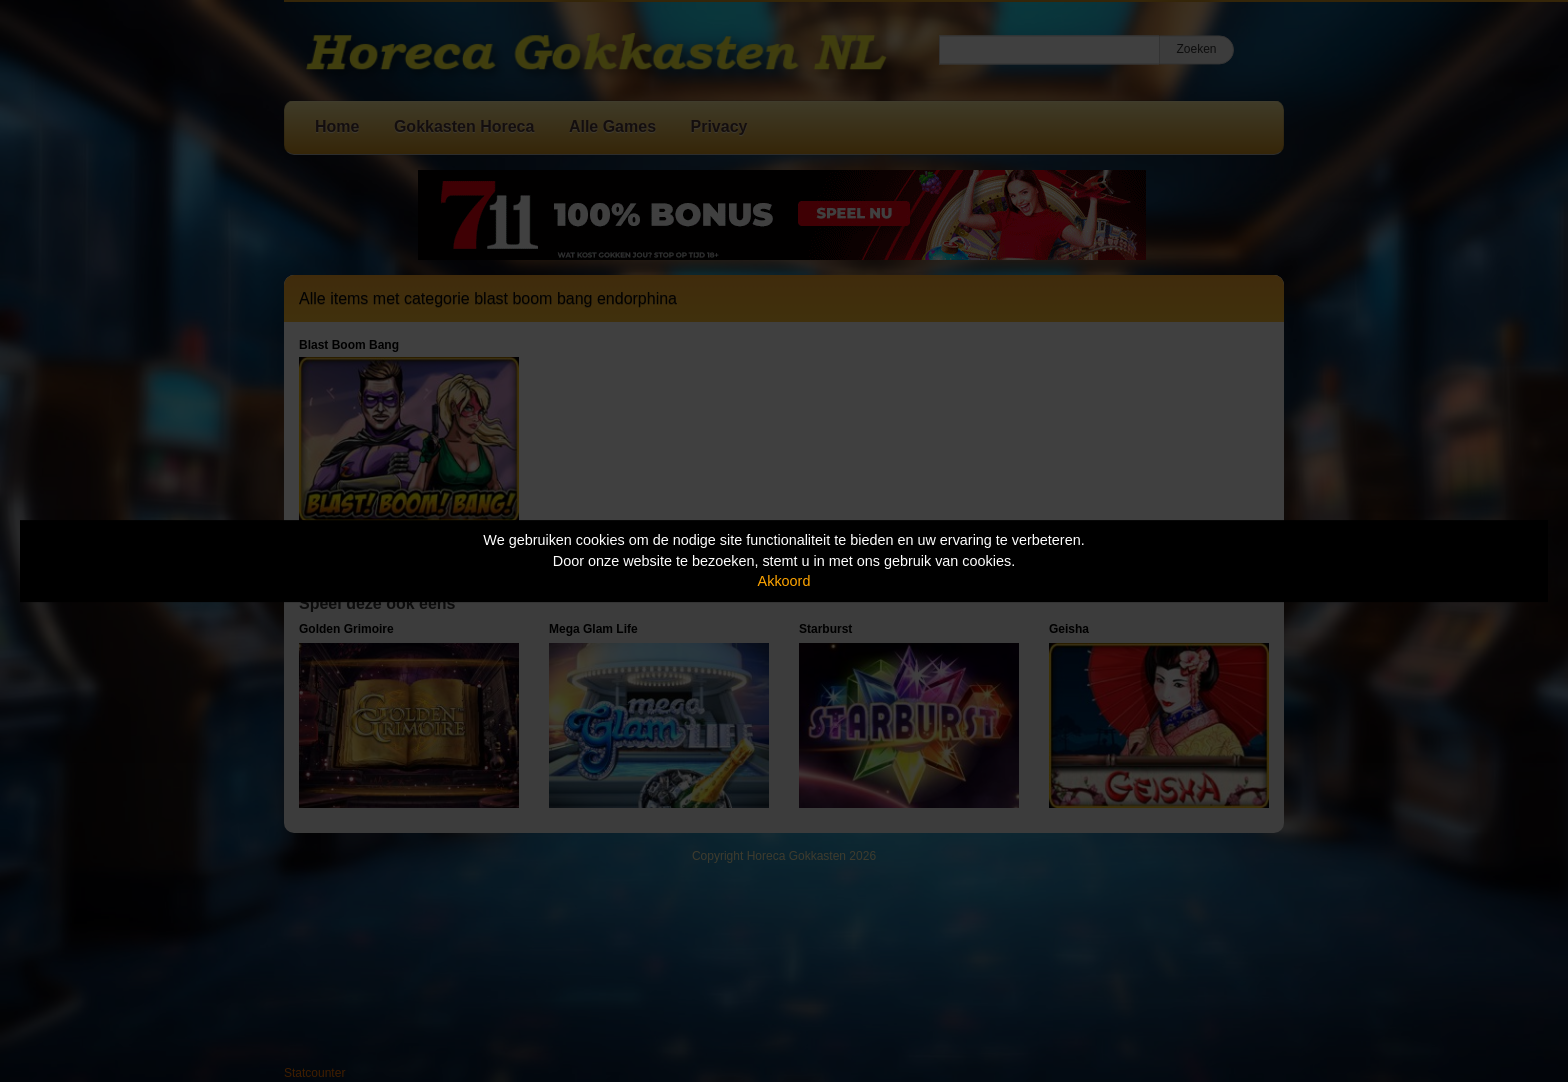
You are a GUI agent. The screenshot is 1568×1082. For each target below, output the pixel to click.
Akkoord (784, 581)
